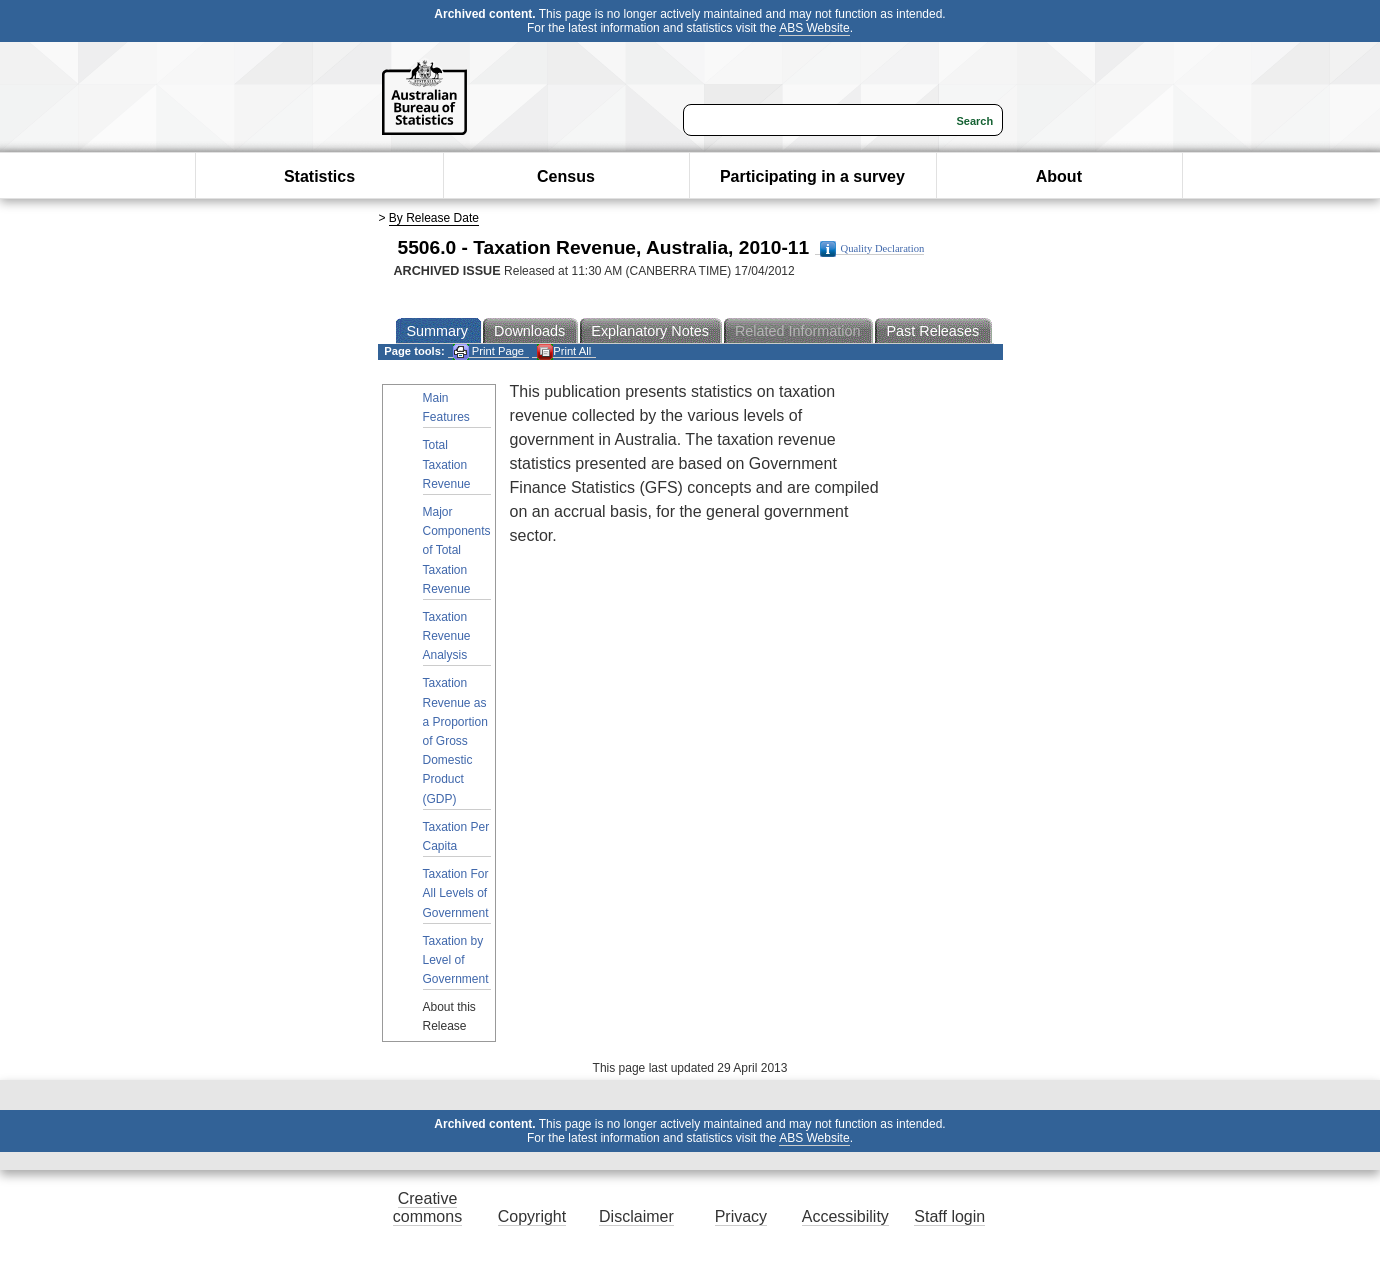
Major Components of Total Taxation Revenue (457, 550)
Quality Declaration (872, 249)
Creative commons (427, 1207)
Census (566, 176)
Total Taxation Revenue (447, 464)
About (1059, 176)
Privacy (741, 1216)
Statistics (319, 176)
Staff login (949, 1216)
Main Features (446, 407)
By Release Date (434, 218)
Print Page (488, 351)
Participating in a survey (812, 176)
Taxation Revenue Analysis (447, 636)
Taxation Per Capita (456, 836)
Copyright (532, 1216)
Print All (564, 351)
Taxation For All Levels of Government (456, 893)
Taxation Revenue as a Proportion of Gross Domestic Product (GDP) (455, 740)
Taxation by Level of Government (456, 960)
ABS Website (814, 28)
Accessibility (845, 1216)
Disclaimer (636, 1216)
